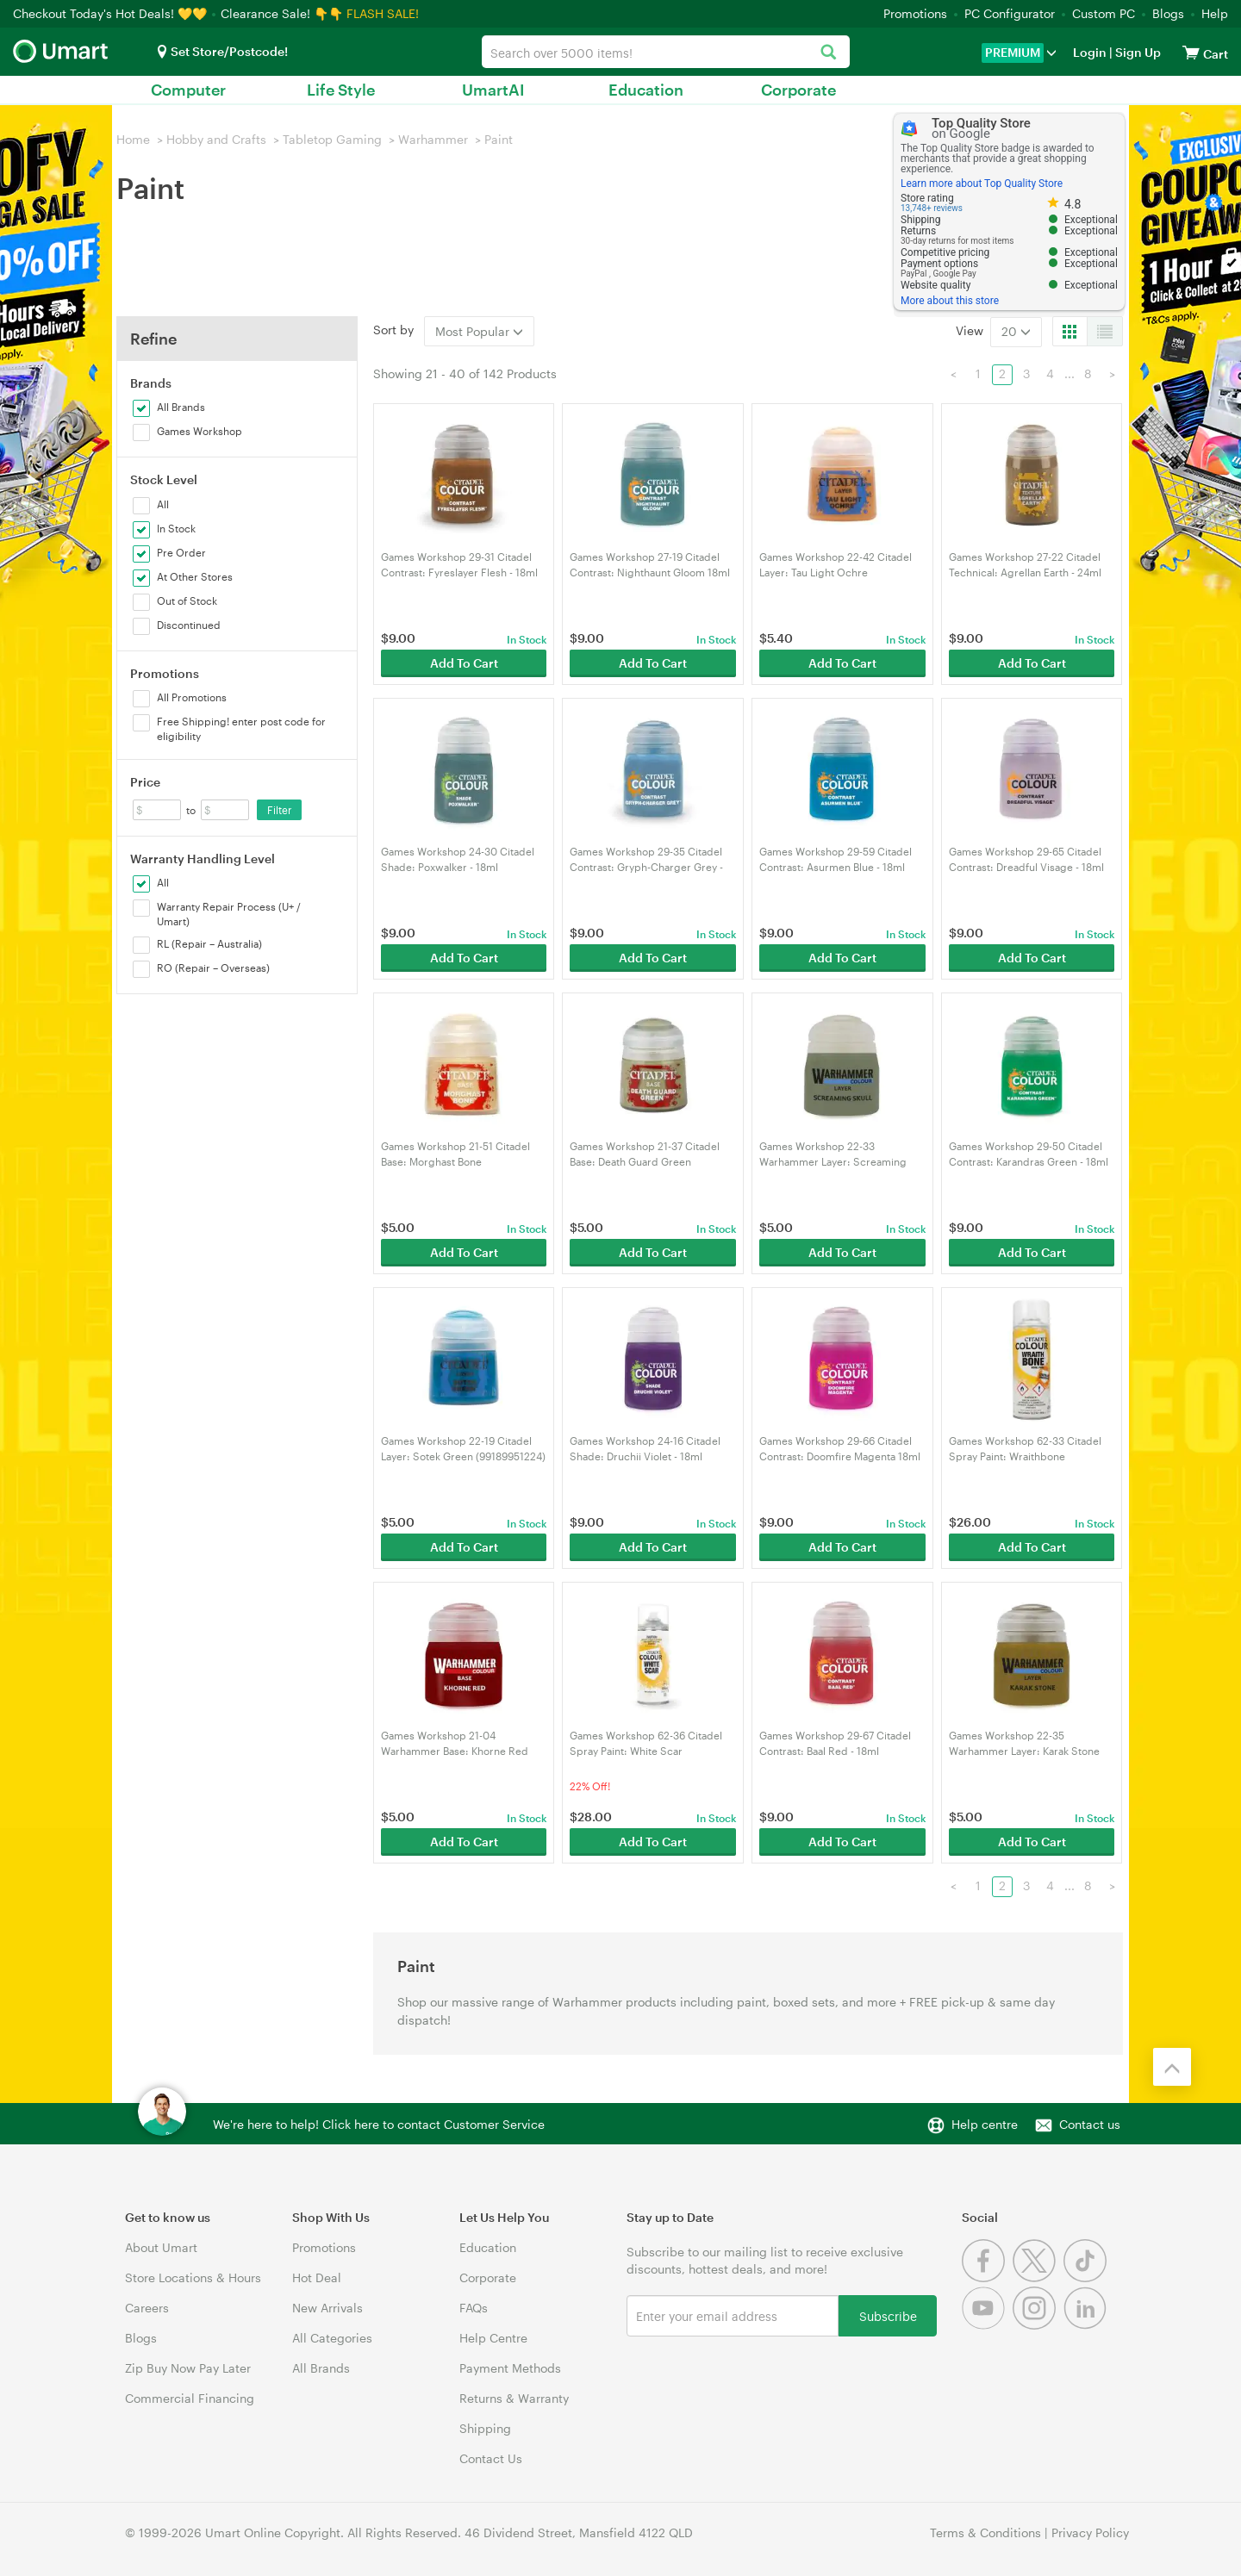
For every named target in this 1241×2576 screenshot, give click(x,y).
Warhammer (433, 139)
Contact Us (490, 2458)
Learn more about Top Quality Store (982, 183)
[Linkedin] (1087, 2325)
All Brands (321, 2368)
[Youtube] (987, 2325)
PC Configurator (1009, 13)
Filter (279, 810)
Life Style (341, 89)
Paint (498, 139)
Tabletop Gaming (332, 139)
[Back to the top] (1172, 2067)
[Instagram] (1038, 2325)
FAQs (473, 2307)
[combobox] (666, 51)
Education (645, 89)
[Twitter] (1038, 2277)
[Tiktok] (1087, 2277)
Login (1090, 52)
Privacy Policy (1090, 2532)
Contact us (1089, 2124)
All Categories (332, 2337)
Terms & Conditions (985, 2532)
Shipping (485, 2428)
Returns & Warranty (514, 2398)
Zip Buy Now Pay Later (188, 2368)
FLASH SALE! (382, 13)
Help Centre (493, 2337)
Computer (188, 89)
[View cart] (1191, 52)
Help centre (984, 2124)
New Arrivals (327, 2307)
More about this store (950, 301)
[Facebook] (987, 2277)
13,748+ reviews (932, 208)
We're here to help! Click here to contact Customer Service (379, 2124)
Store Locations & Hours (193, 2277)
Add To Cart (464, 663)
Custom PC (1103, 13)
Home (133, 139)
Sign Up (1137, 52)
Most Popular (479, 331)
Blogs (1168, 13)
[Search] (828, 53)
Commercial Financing (189, 2398)
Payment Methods (510, 2368)
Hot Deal (316, 2277)
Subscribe (888, 2315)
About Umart (161, 2247)
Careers (147, 2307)
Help (1214, 13)
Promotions (915, 13)
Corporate (798, 89)
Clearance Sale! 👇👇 (282, 13)
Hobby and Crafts (216, 139)
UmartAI (493, 89)
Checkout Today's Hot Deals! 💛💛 (111, 13)
